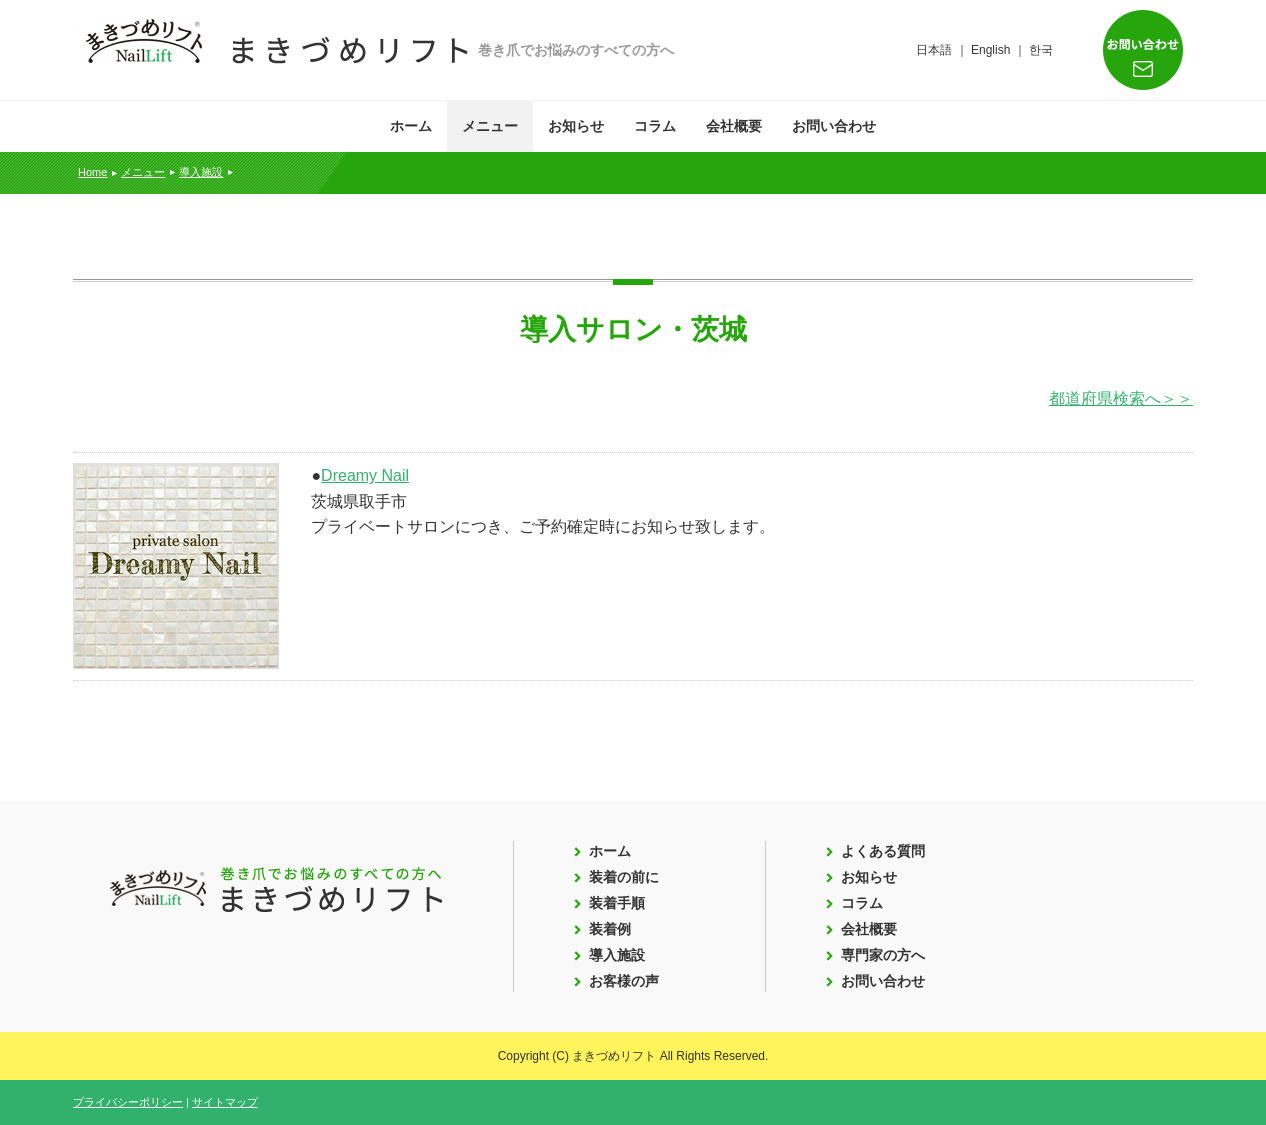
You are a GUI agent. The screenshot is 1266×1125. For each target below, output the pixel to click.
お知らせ (576, 126)
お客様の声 (624, 981)
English (990, 50)
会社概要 (734, 126)
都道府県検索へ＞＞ (1121, 398)
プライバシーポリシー (128, 1102)
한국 (1041, 50)
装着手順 (617, 903)
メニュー (490, 126)
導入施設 (201, 172)
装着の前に (624, 877)
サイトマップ (225, 1102)
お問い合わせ (834, 126)
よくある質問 (883, 851)
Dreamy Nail (365, 475)
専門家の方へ (883, 955)
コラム (655, 126)
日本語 (934, 50)
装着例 (610, 929)
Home (92, 172)
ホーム (411, 126)
